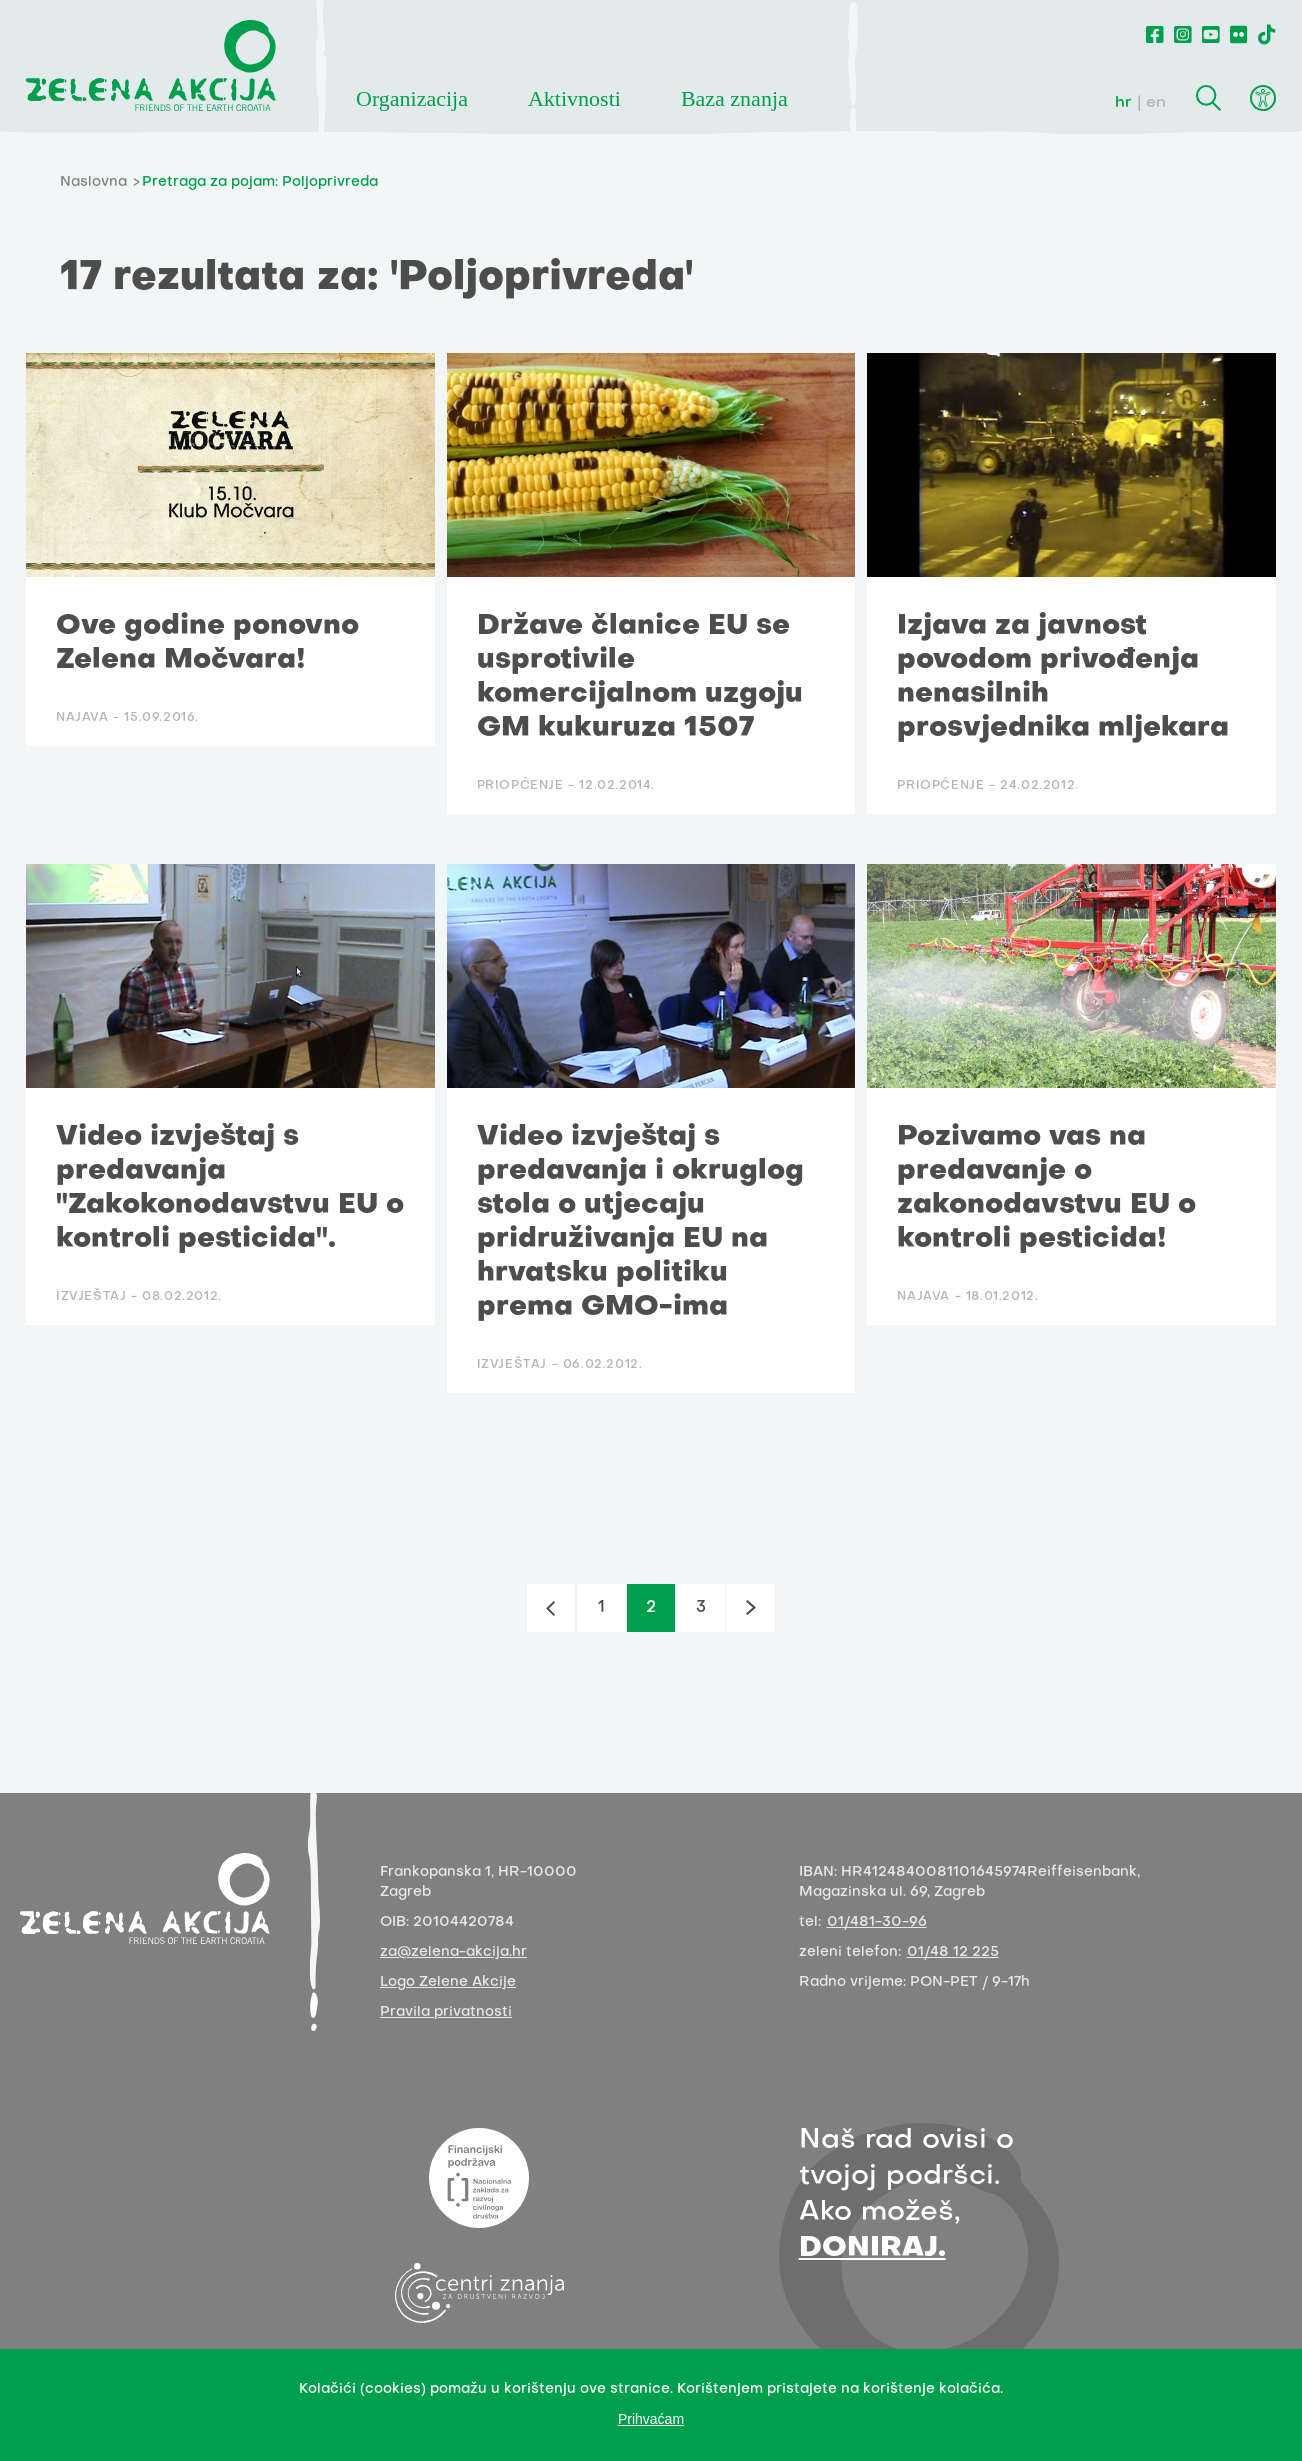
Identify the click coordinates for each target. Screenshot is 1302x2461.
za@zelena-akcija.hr (453, 1952)
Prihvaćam (651, 2419)
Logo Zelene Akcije (448, 1982)
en (1156, 103)
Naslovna (93, 182)
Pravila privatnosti (446, 2012)
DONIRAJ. (872, 2248)
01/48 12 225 (953, 1952)
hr (1123, 103)
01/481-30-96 (877, 1922)
